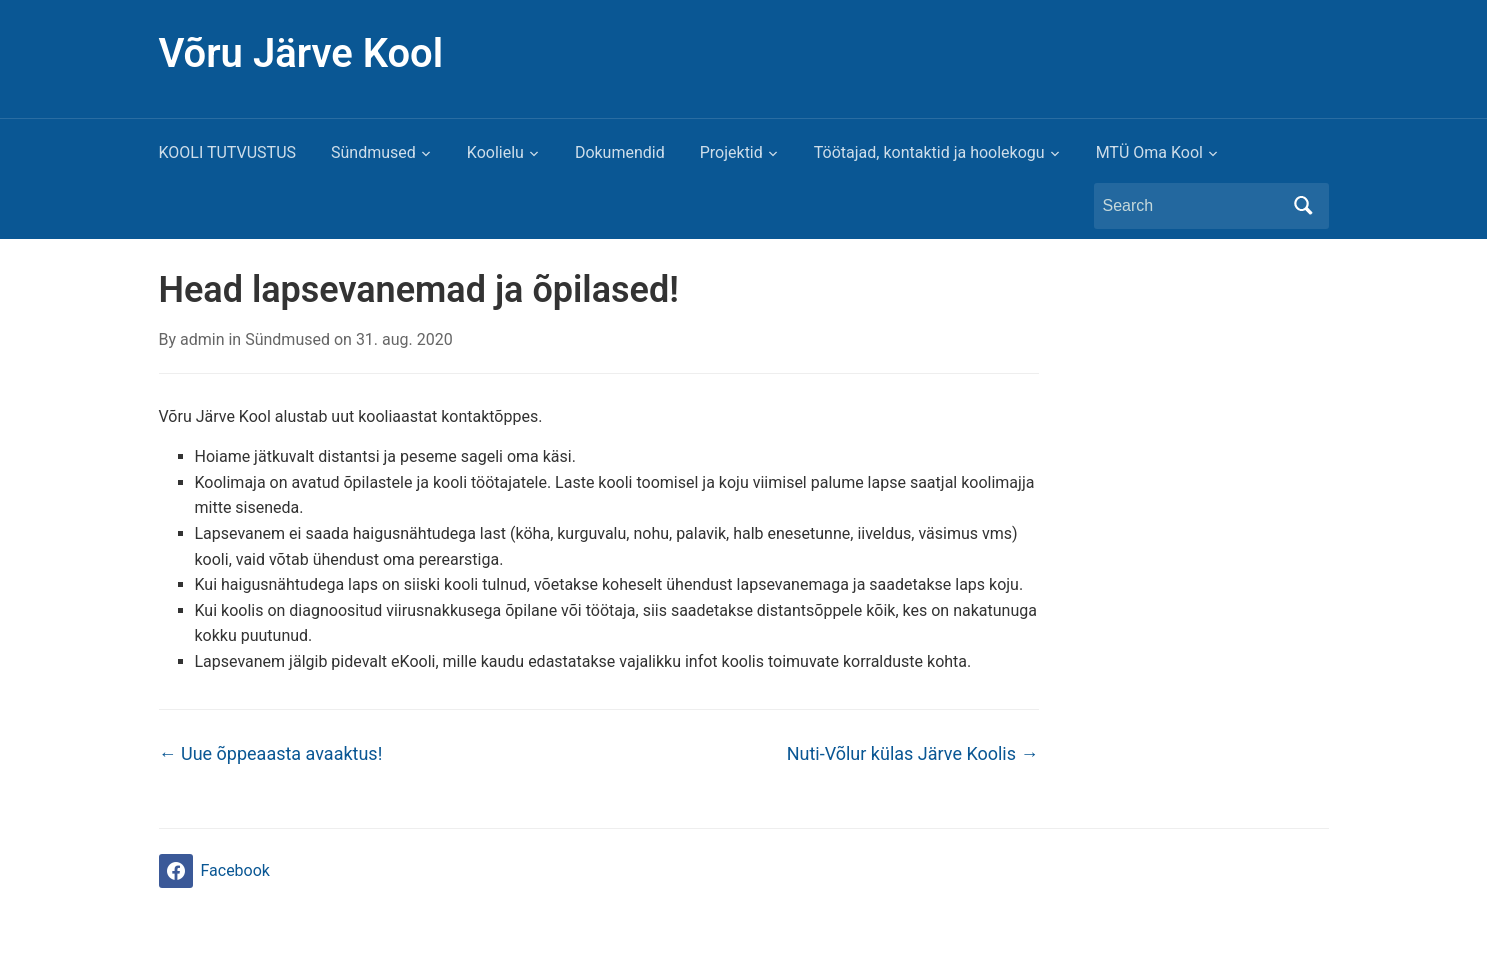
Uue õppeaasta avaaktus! (271, 753)
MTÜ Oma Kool (1149, 152)
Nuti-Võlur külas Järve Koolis (913, 753)
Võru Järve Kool (301, 53)
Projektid (731, 152)
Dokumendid (620, 152)
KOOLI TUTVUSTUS (228, 152)
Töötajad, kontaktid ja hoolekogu (929, 152)
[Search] (1193, 206)
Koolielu (495, 152)
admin (202, 339)
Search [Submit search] (1304, 206)
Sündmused (373, 152)
